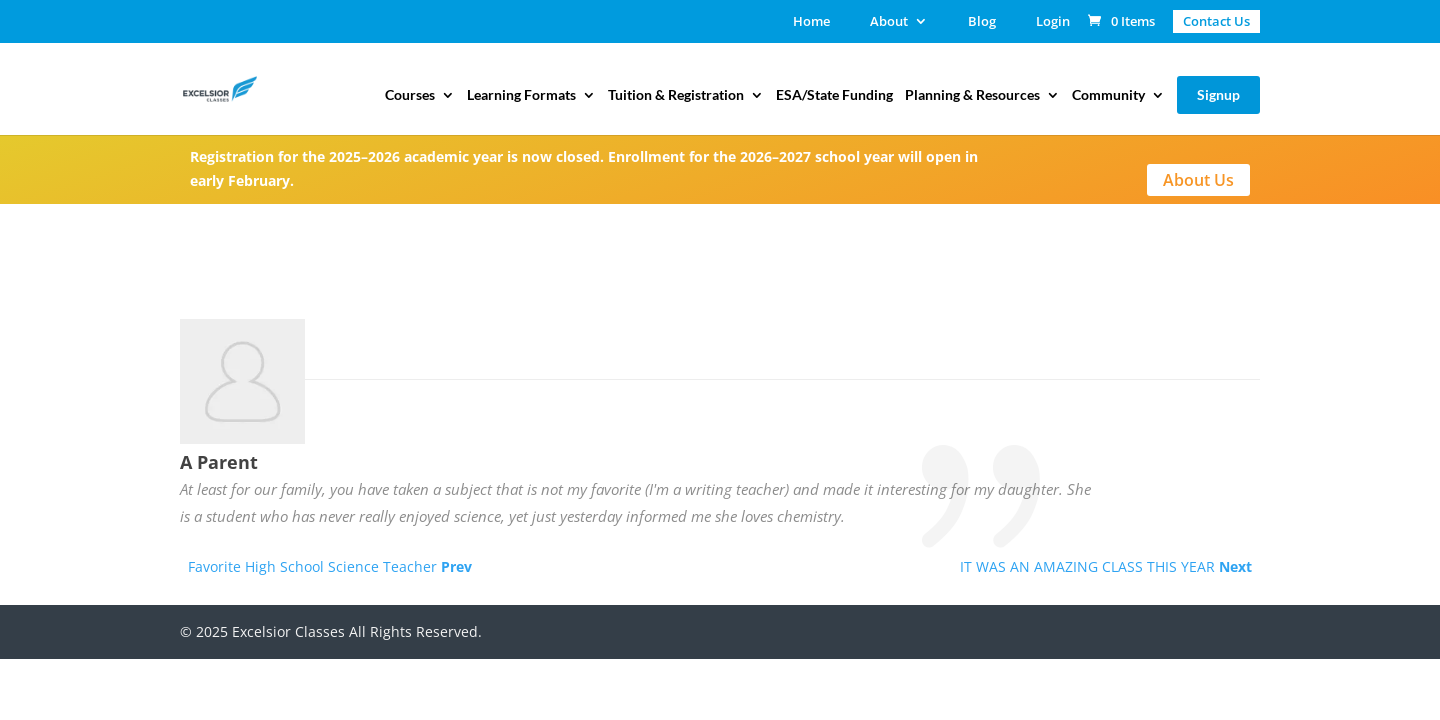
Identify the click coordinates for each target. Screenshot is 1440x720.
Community (1108, 95)
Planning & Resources (972, 95)
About (889, 22)
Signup (1218, 94)
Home (811, 22)
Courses (410, 95)
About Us (1198, 180)
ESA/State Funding (834, 95)
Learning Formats (521, 95)
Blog (982, 22)
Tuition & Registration (676, 95)
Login (1053, 22)
